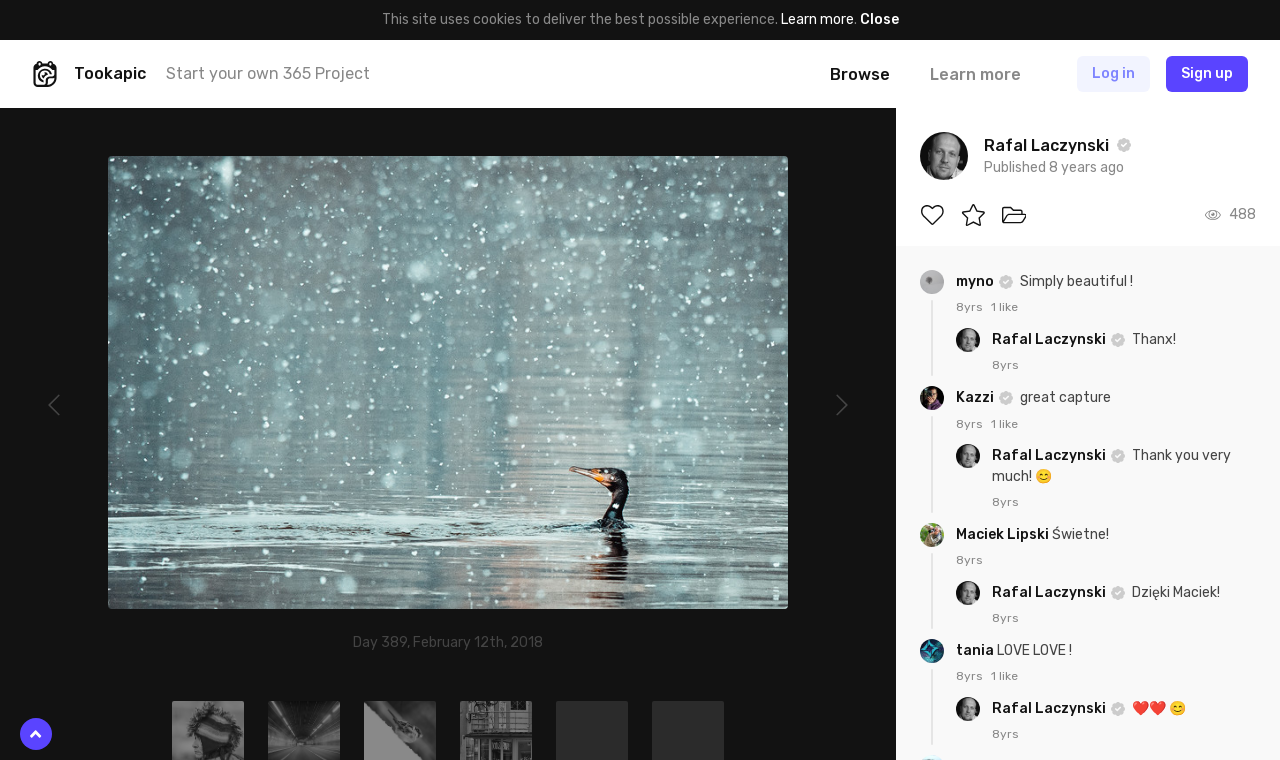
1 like (1004, 307)
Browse (860, 74)
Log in (1113, 73)
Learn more (817, 19)
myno (976, 281)
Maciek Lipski (1004, 534)
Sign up (1207, 73)
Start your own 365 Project (268, 73)
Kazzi (976, 397)
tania (976, 650)
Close (879, 19)
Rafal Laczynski (1050, 339)
